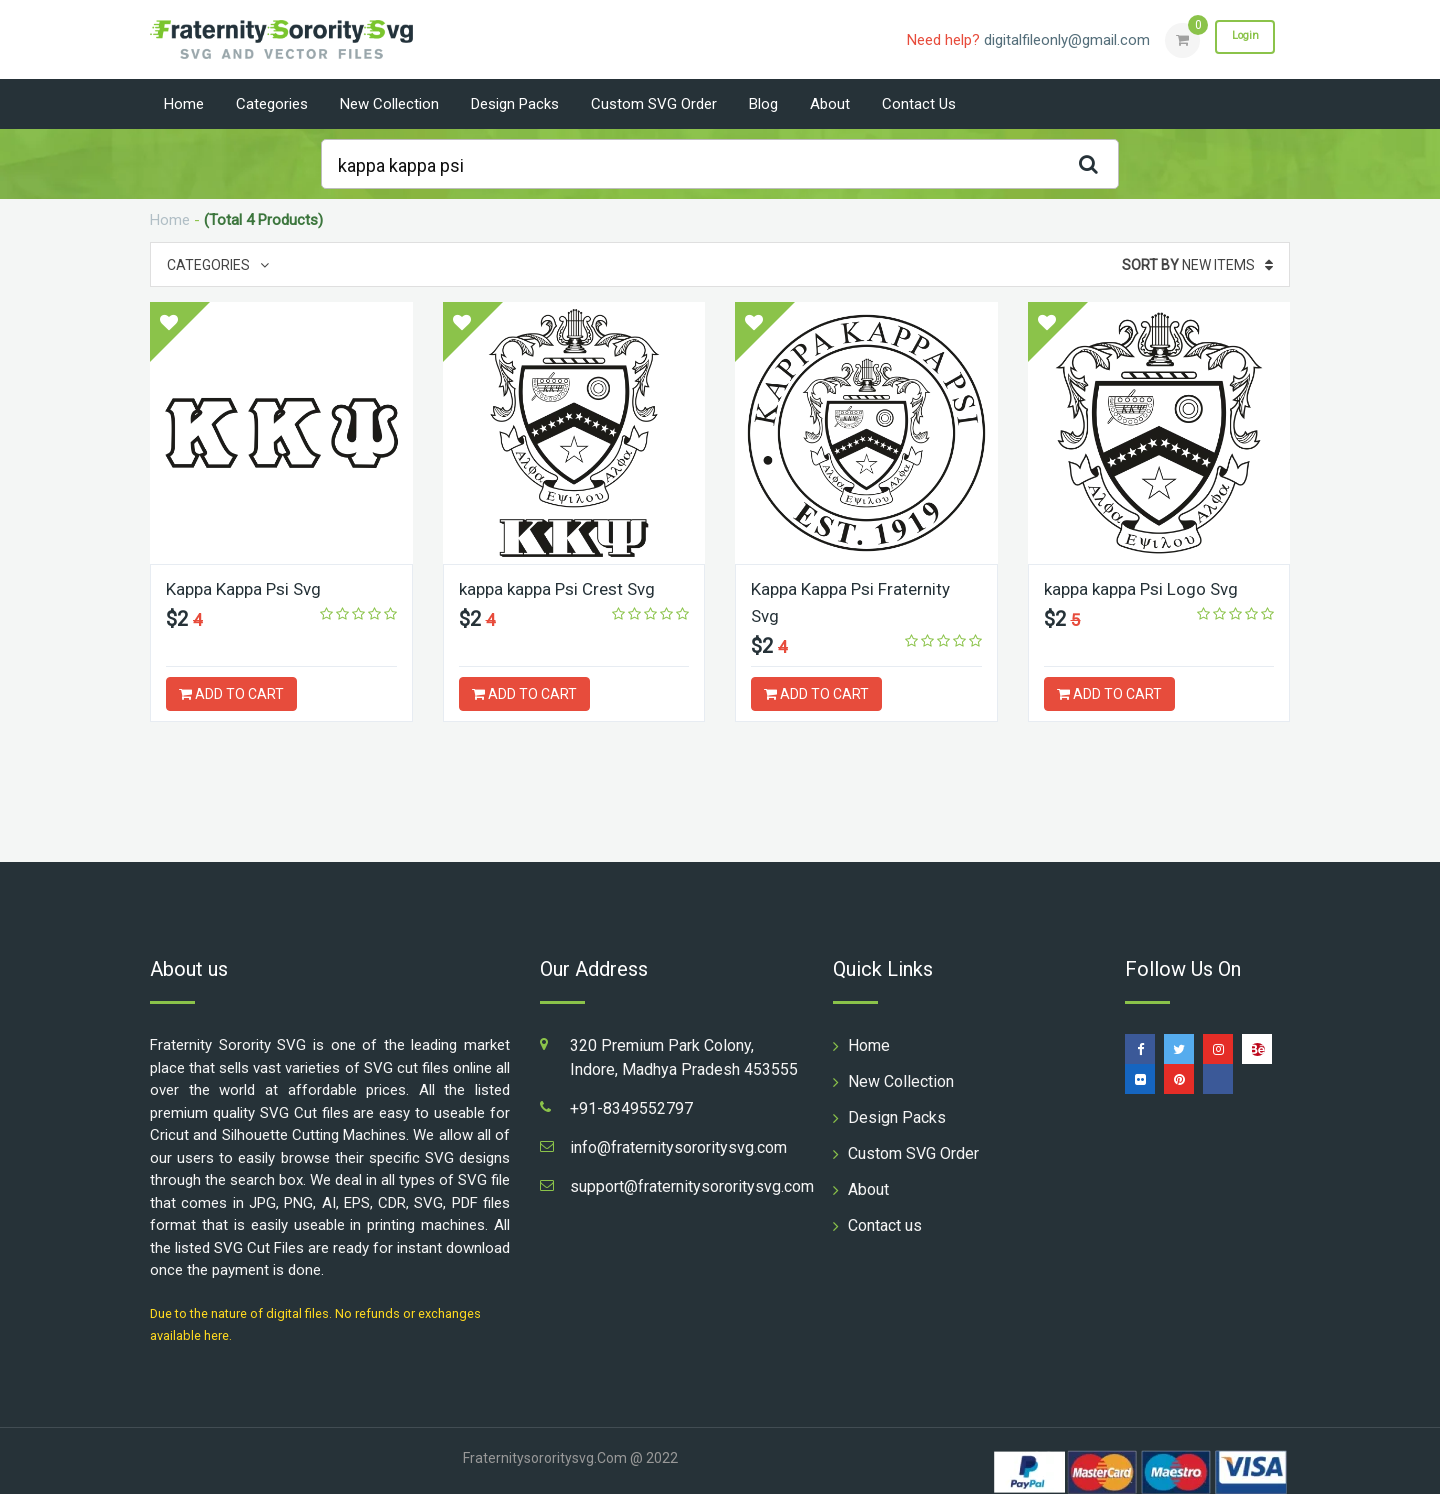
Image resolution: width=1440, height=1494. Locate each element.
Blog (763, 104)
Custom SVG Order (654, 104)
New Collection (389, 104)
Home (184, 104)
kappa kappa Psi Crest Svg (563, 588)
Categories (272, 104)
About (830, 104)
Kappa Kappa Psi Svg (248, 588)
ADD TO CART (231, 694)
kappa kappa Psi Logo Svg (1146, 588)
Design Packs (515, 104)
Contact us (919, 104)
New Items (1197, 265)
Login (1238, 39)
